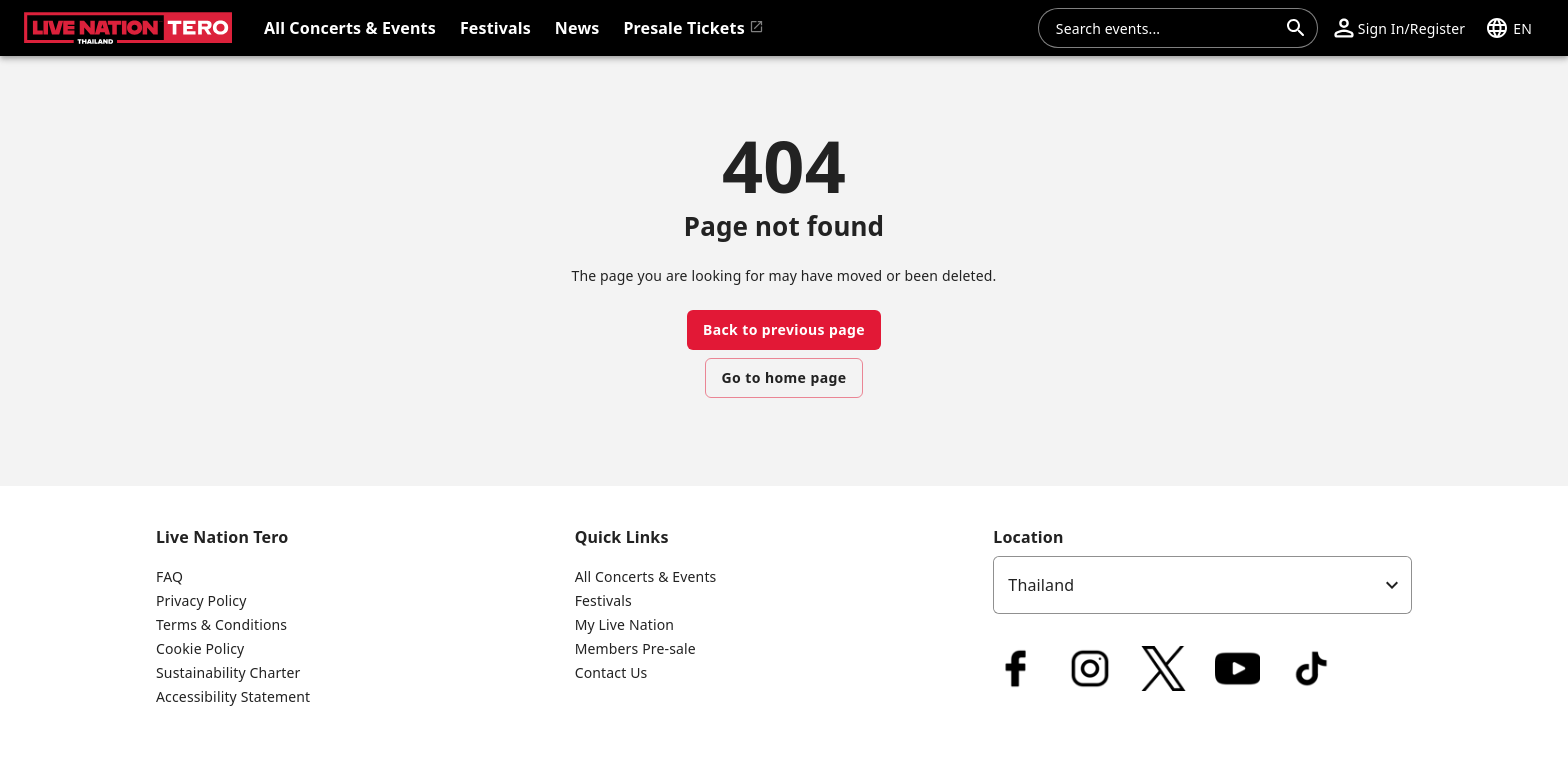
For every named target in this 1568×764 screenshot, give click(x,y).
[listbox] (1202, 585)
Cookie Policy (200, 648)
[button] (1399, 28)
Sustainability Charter (228, 672)
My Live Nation (624, 624)
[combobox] (1166, 28)
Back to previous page (784, 329)
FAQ (169, 576)
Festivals (603, 600)
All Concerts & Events (646, 576)
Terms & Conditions (221, 624)
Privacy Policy (201, 600)
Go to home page (784, 377)
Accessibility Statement (233, 696)
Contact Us (611, 672)
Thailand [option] (1041, 585)
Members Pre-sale (635, 648)
